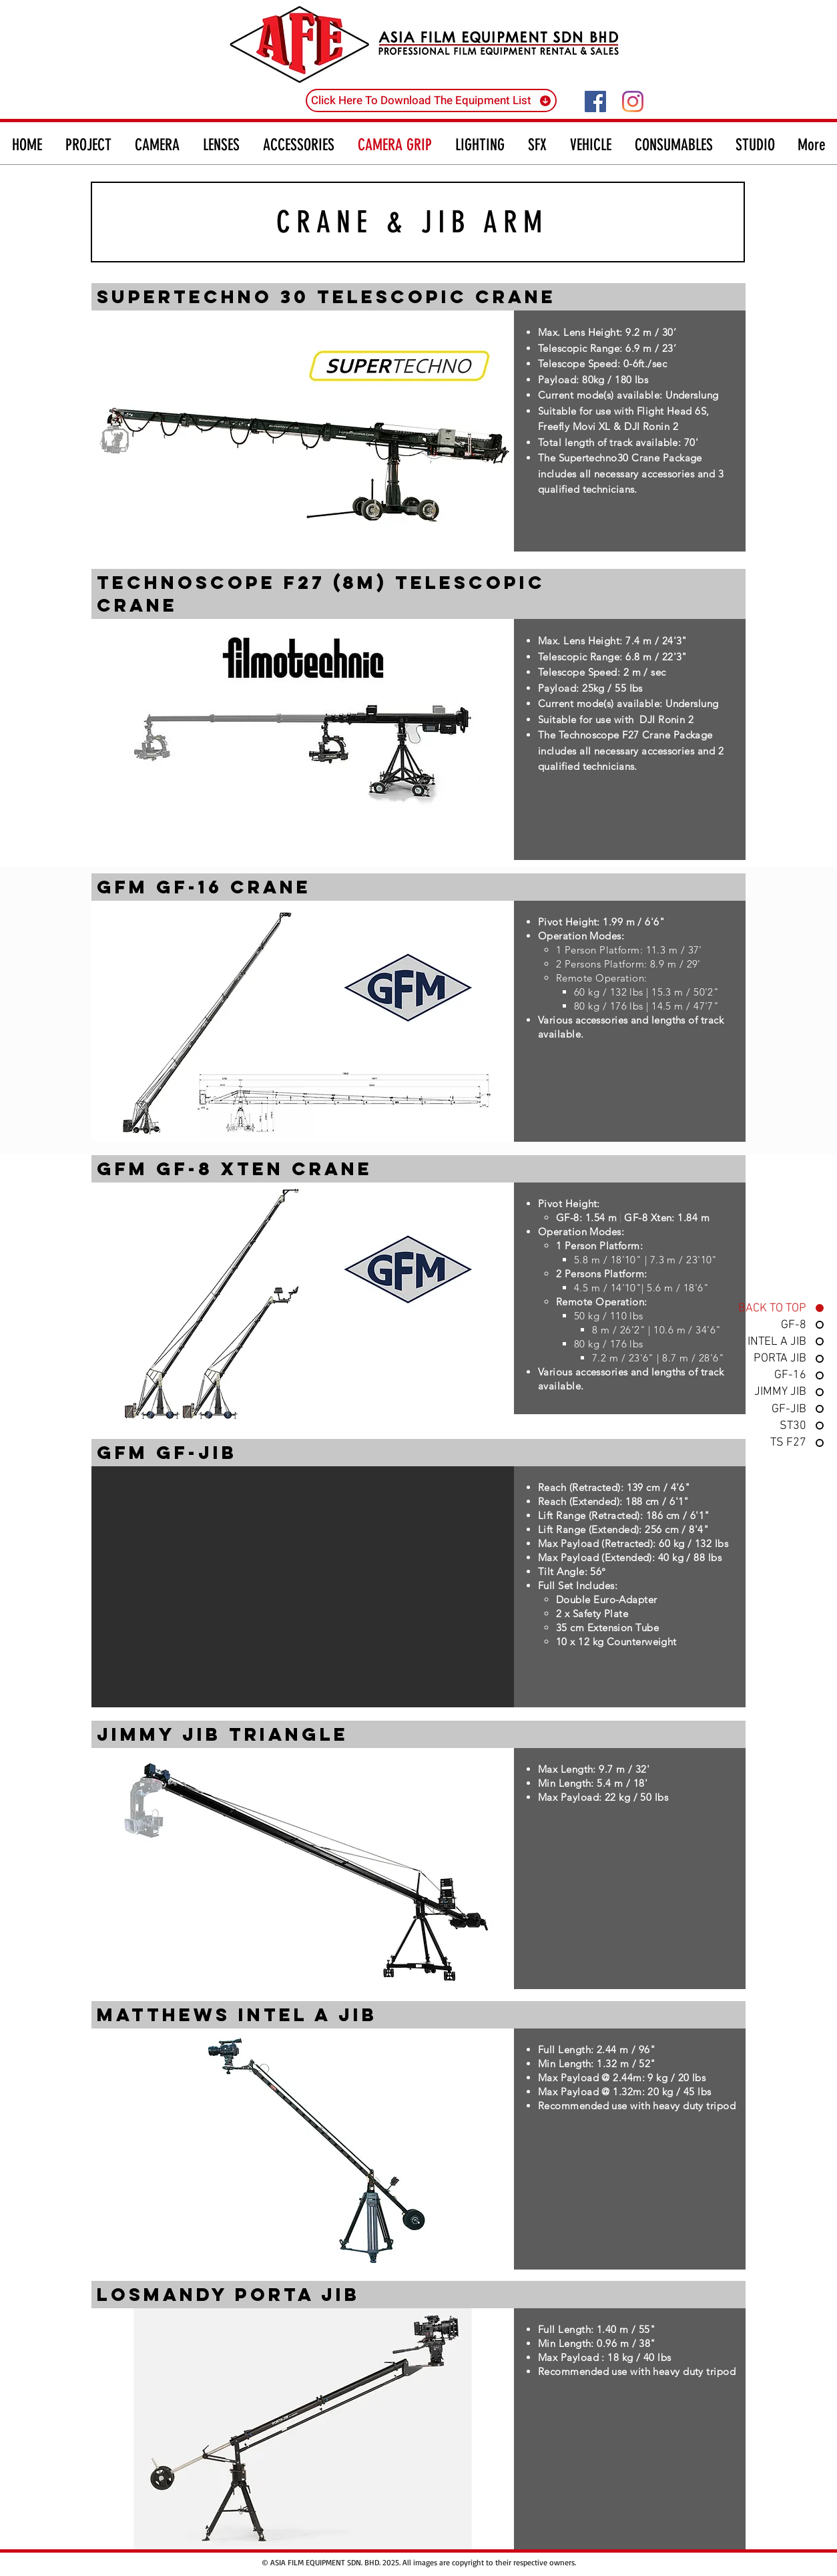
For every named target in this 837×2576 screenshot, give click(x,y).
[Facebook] (595, 101)
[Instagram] (632, 101)
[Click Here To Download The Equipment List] (431, 100)
